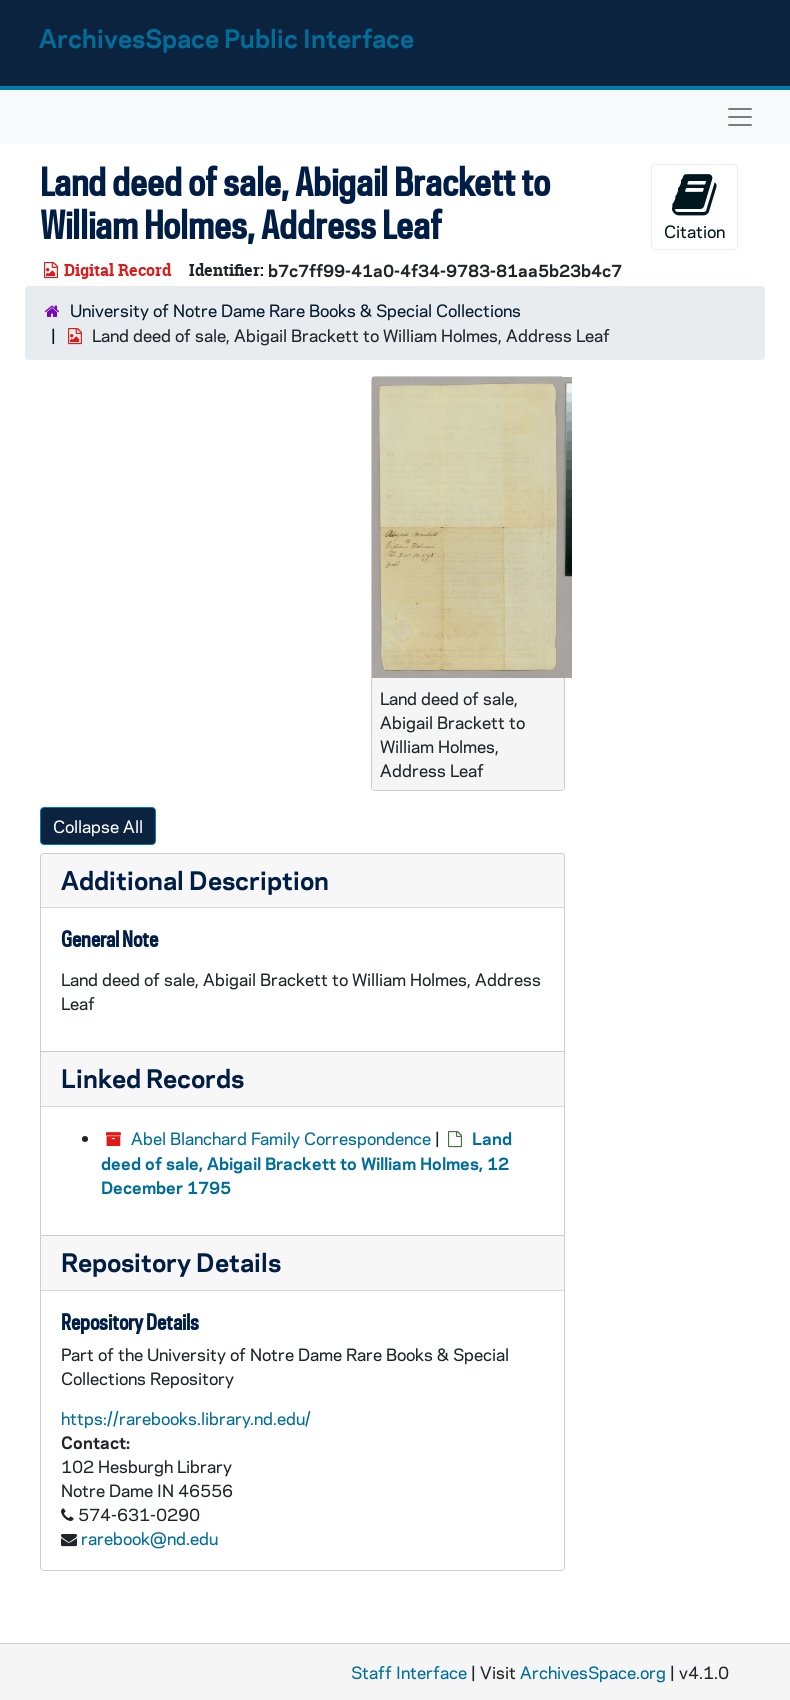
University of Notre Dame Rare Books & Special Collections (295, 310)
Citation (694, 206)
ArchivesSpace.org (593, 1672)
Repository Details (171, 1261)
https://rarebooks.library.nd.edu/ (186, 1418)
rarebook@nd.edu (149, 1538)
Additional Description (195, 879)
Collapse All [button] (98, 826)
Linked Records (152, 1077)
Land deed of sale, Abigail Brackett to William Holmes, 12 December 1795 (306, 1162)
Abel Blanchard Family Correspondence (281, 1138)
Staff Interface (409, 1672)
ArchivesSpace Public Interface (226, 37)
